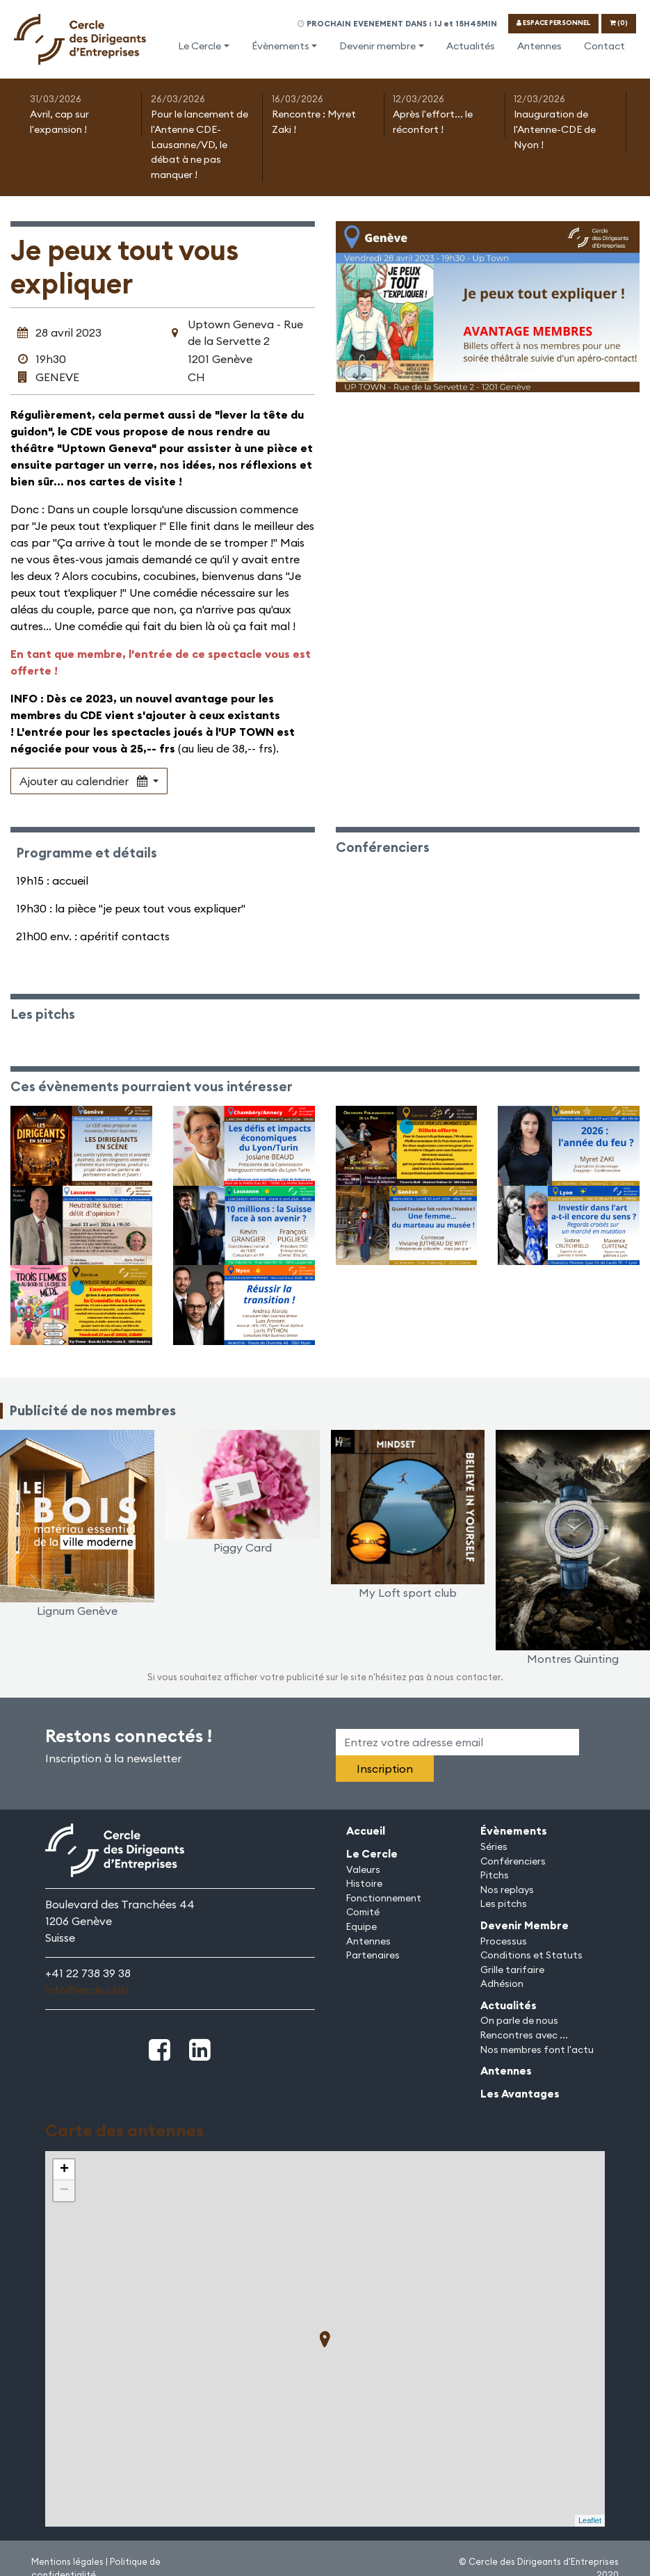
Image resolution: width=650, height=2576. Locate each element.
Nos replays (507, 1889)
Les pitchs (503, 1903)
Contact (604, 46)
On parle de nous (519, 2020)
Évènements (280, 46)
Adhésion (501, 1983)
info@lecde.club (87, 1990)
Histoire (364, 1883)
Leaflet (589, 2520)
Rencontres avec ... (524, 2035)
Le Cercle (199, 46)
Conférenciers (513, 1861)
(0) (619, 22)
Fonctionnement (383, 1898)
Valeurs (363, 1869)
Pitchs (494, 1875)
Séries (493, 1846)
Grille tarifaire (512, 1969)
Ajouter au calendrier (84, 781)
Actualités (470, 46)
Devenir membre (377, 46)
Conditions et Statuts (531, 1955)
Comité (363, 1912)
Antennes (539, 46)
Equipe (361, 1926)
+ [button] (64, 2169)
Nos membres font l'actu (537, 2049)
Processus (503, 1941)
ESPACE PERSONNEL (553, 22)
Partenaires (373, 1955)
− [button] (64, 2190)
